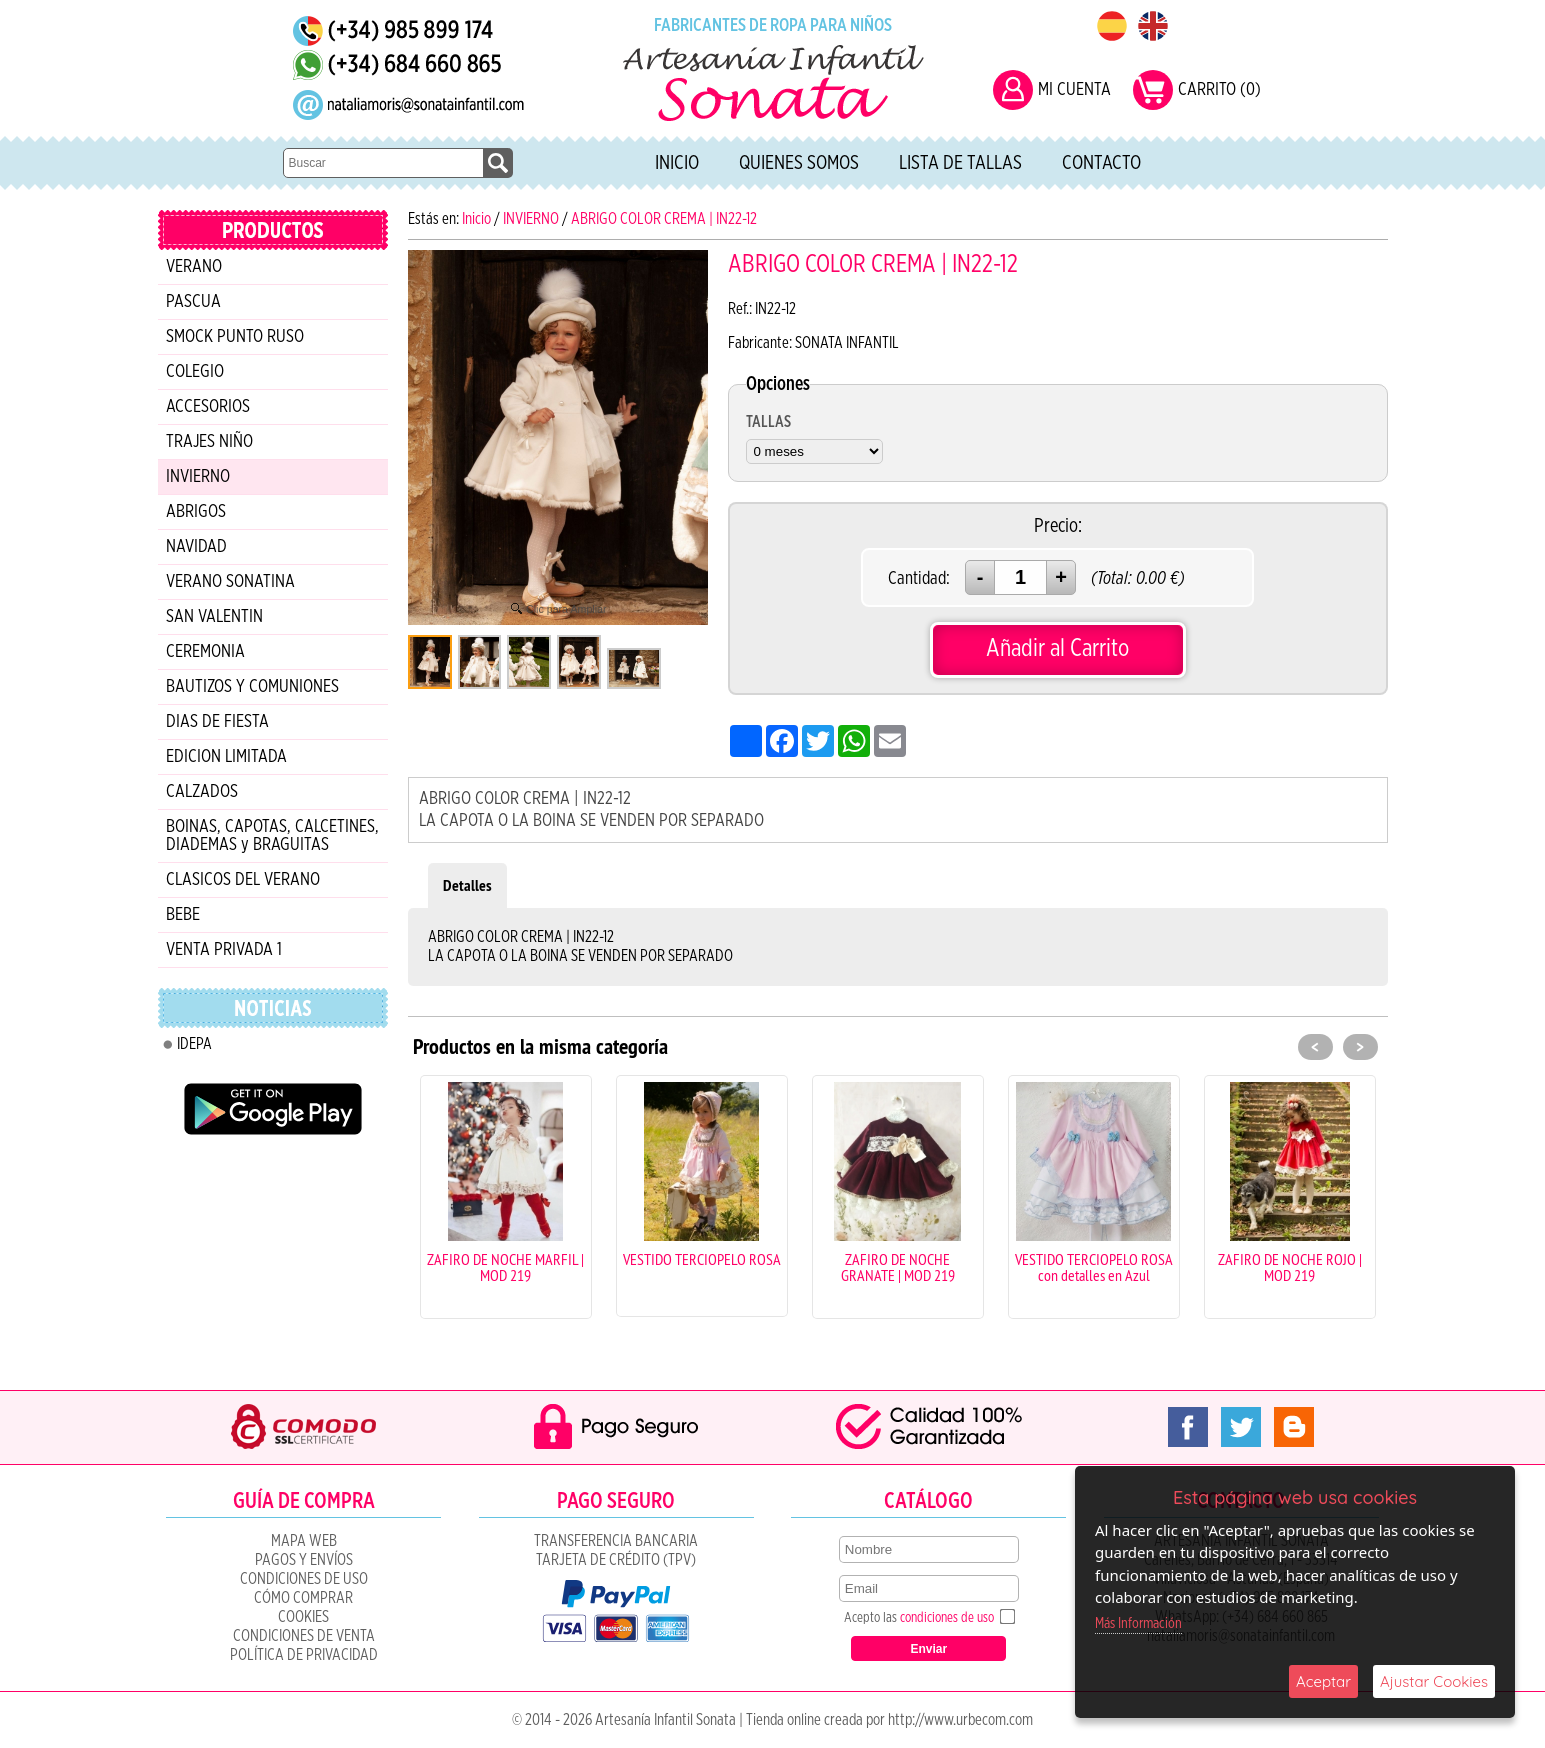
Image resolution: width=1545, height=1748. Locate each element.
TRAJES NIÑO (209, 442)
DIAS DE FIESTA (217, 722)
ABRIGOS (196, 512)
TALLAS (768, 422)
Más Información (1138, 1623)
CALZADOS (202, 792)
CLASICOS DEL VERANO (243, 880)
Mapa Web (304, 1541)
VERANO (194, 267)
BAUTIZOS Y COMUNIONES (252, 687)
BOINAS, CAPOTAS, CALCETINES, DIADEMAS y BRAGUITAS (272, 836)
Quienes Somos (799, 163)
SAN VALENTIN (214, 617)
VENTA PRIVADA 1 (224, 950)
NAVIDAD (196, 547)
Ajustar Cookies (1434, 1681)
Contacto (1101, 163)
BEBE (183, 915)
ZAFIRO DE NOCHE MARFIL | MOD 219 (505, 1267)
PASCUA (193, 302)
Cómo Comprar (303, 1598)
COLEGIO (195, 372)
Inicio (677, 163)
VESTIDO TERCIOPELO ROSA (702, 1259)
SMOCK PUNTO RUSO (235, 337)
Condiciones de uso (304, 1579)
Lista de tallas (960, 163)
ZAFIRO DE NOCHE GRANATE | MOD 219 (898, 1267)
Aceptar (1323, 1681)
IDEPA (194, 1044)
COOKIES (303, 1617)
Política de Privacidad (304, 1655)
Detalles (467, 885)
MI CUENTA (1074, 90)
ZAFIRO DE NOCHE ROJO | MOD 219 (1290, 1267)
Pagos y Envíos (304, 1560)
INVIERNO (198, 477)
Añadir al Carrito (1057, 648)
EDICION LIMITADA (226, 757)
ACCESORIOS (208, 407)
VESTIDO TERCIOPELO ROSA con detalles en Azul (1094, 1267)
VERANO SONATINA (230, 582)
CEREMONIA (205, 652)
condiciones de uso (947, 1618)
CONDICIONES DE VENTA (304, 1636)
